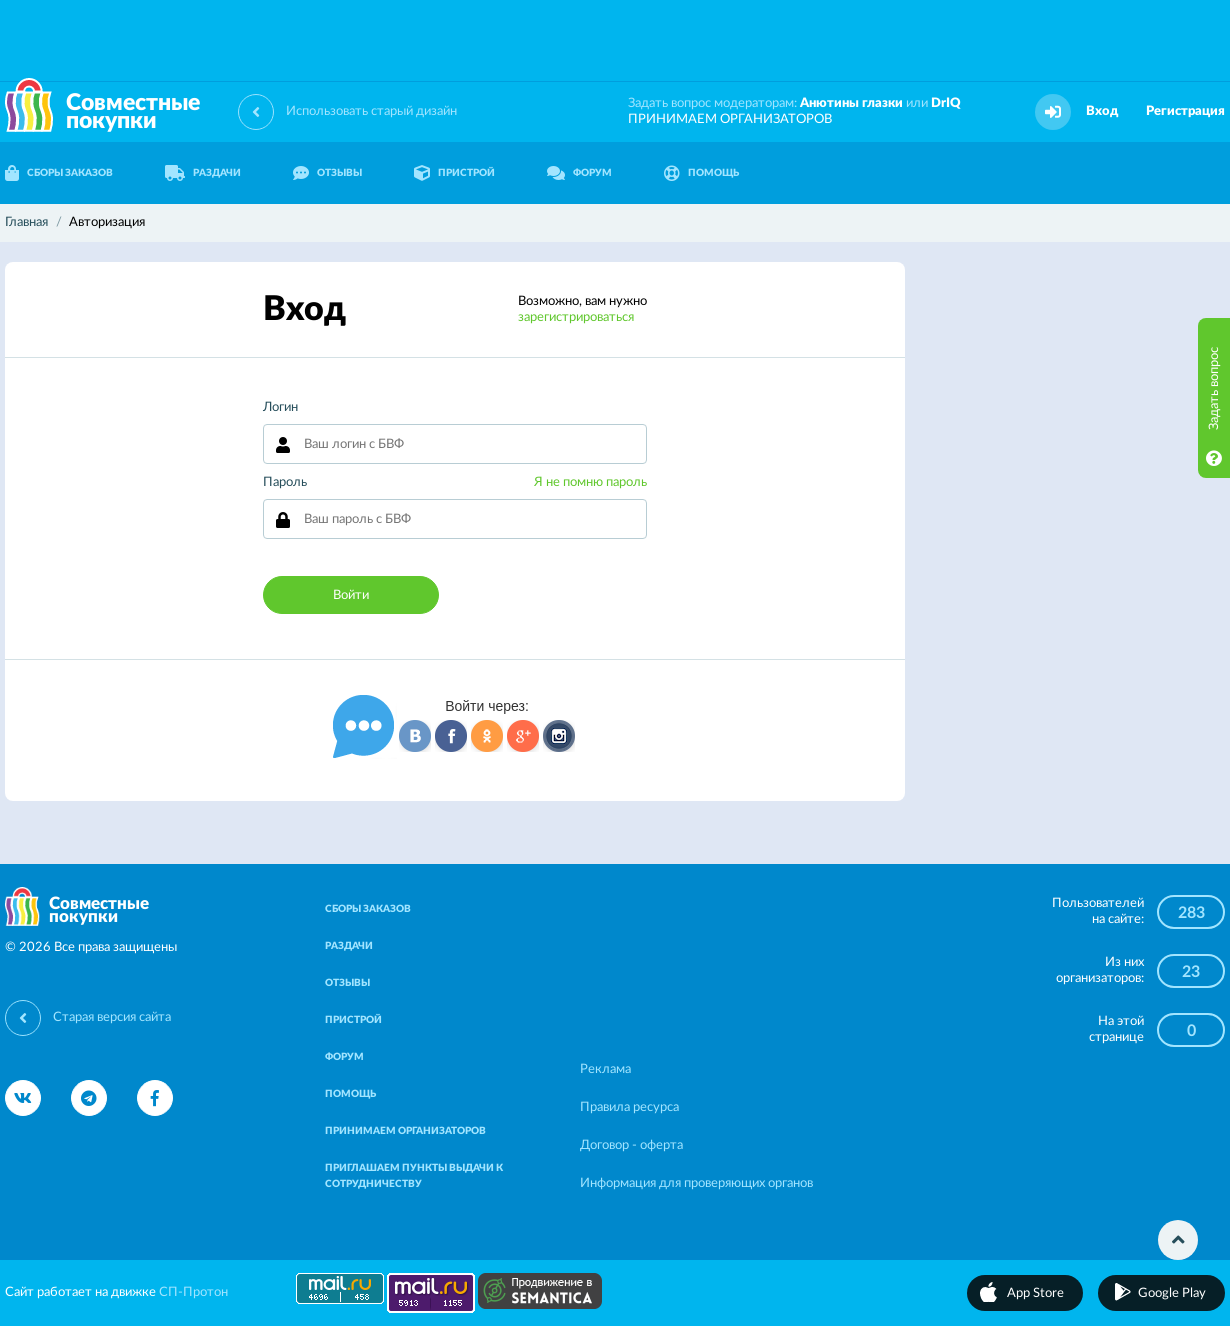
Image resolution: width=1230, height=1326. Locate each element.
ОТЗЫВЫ (327, 173)
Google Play (1172, 1293)
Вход (1102, 111)
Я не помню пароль (590, 482)
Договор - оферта (631, 1145)
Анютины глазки (851, 103)
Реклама (605, 1069)
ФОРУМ (579, 173)
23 (1191, 972)
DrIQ (946, 103)
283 (1191, 913)
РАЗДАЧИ (203, 173)
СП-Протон (193, 1292)
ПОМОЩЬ (701, 173)
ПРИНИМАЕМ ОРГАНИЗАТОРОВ (730, 119)
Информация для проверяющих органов (696, 1183)
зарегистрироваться (576, 317)
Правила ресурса (629, 1107)
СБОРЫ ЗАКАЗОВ (368, 909)
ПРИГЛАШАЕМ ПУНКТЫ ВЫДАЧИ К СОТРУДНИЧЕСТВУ (414, 1176)
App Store (1035, 1293)
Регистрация (1185, 111)
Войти (351, 595)
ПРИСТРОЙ (454, 173)
